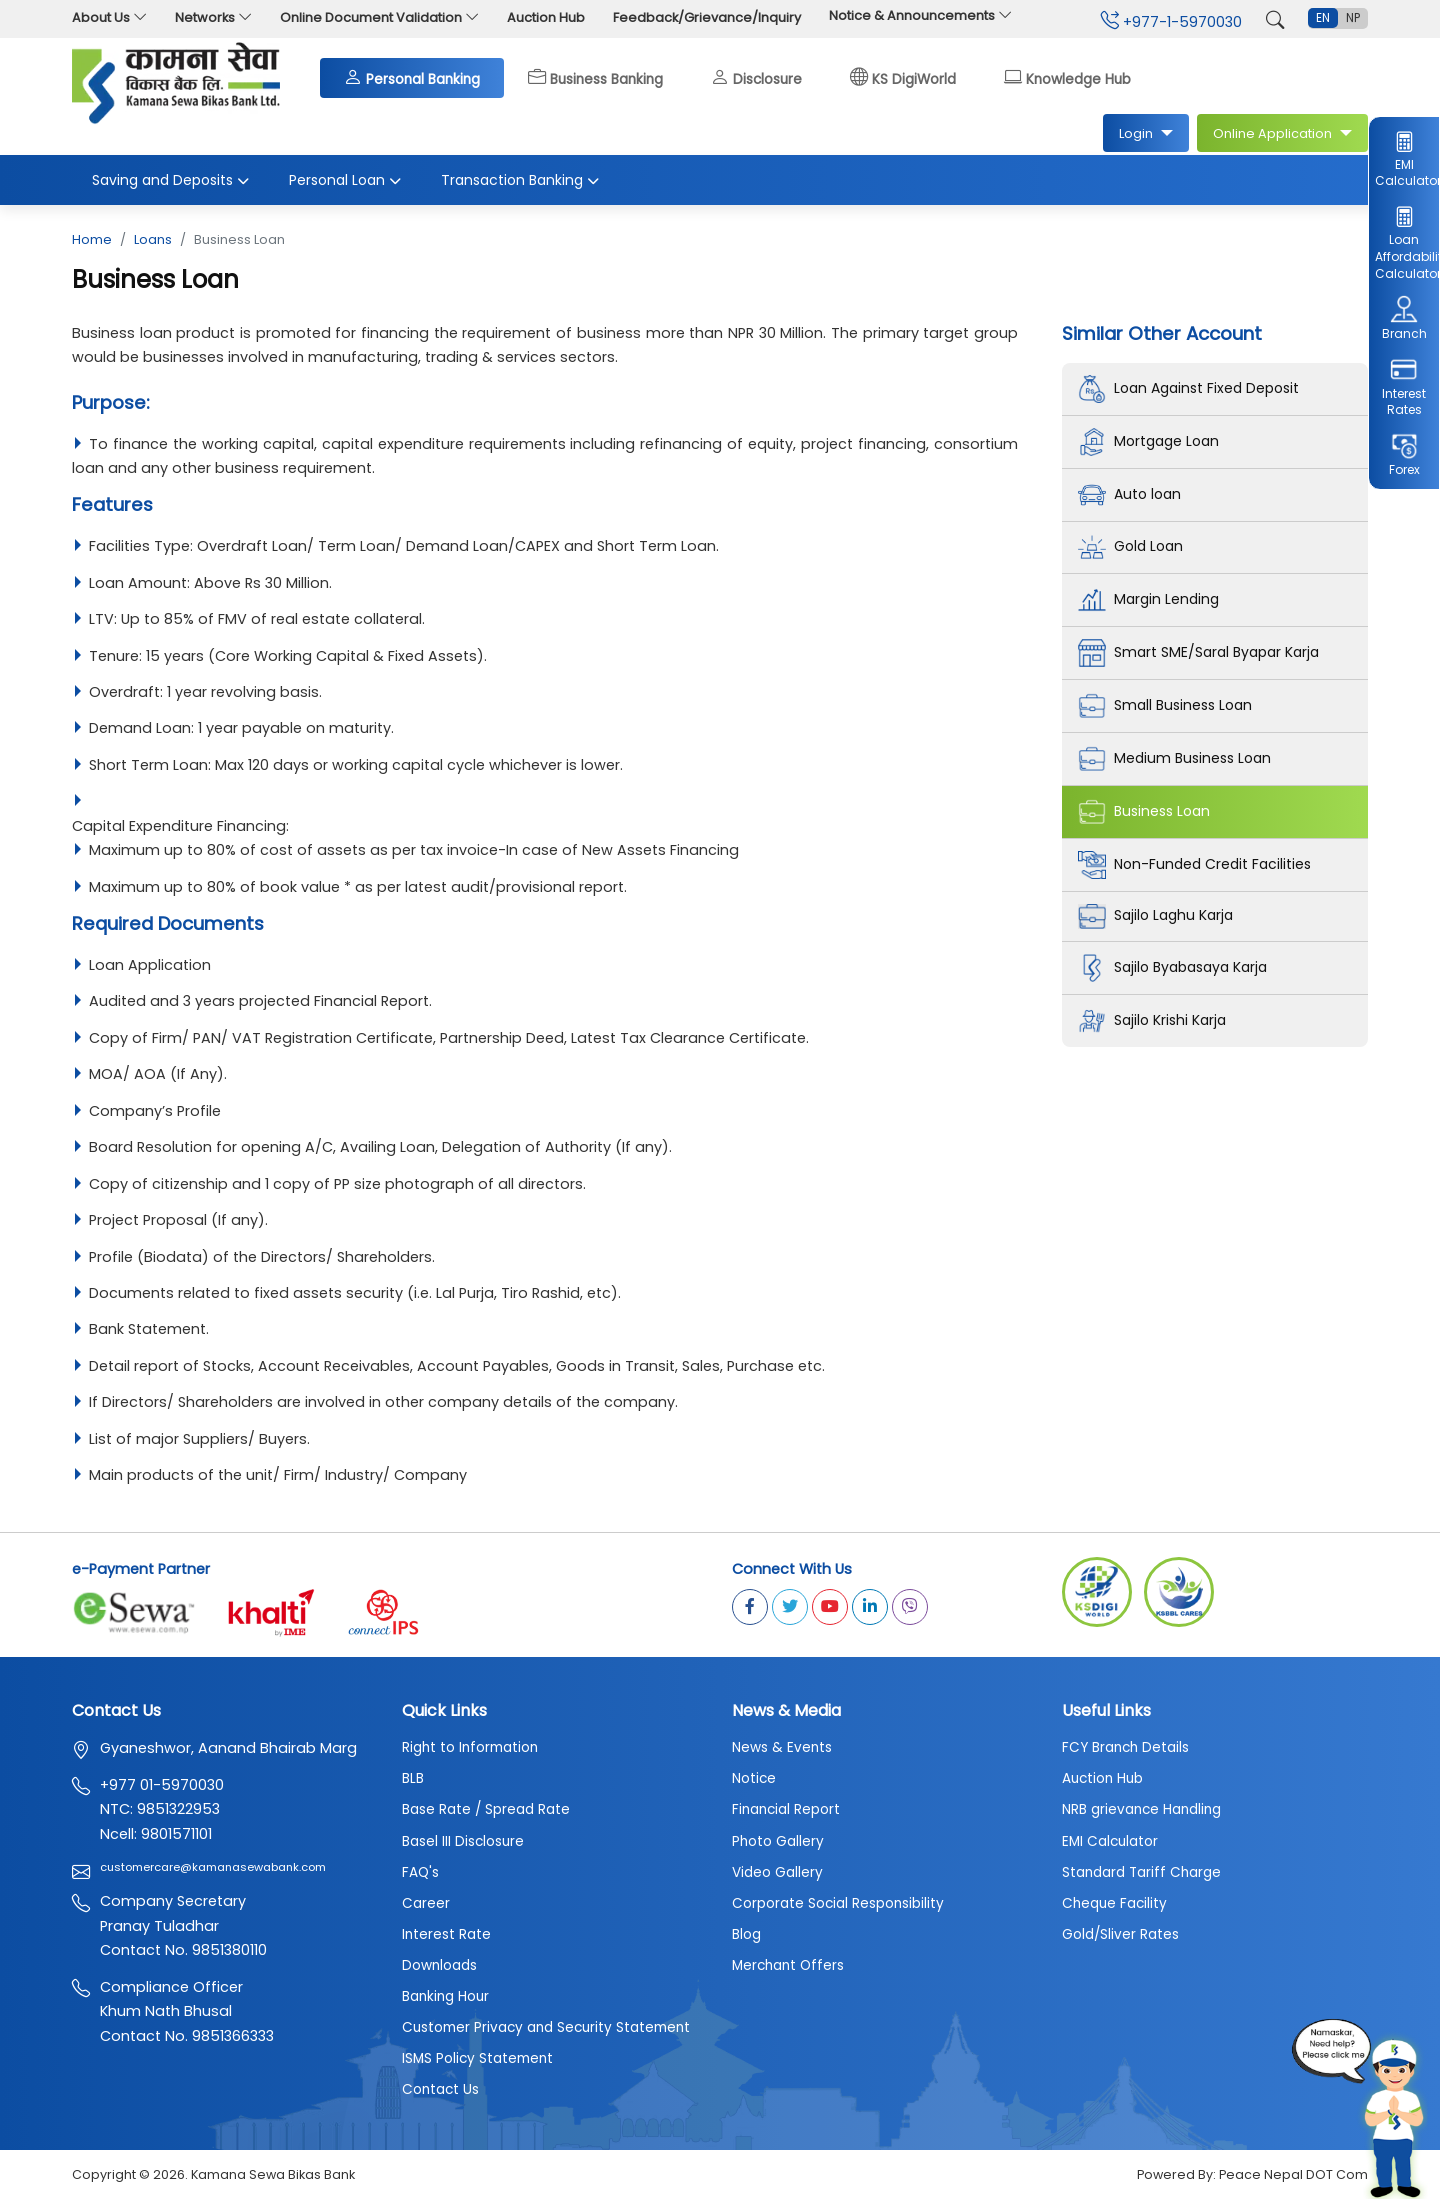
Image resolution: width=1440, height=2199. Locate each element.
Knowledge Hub (1067, 77)
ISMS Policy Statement (477, 2059)
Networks (213, 17)
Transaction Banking (520, 181)
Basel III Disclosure (463, 1842)
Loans (153, 240)
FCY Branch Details (1125, 1748)
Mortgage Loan (1151, 442)
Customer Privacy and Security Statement (546, 2028)
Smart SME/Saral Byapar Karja (1203, 654)
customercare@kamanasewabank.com (213, 1868)
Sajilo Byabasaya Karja (1178, 969)
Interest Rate (446, 1935)
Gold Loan (1132, 548)
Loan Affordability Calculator (1403, 242)
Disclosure (756, 77)
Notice (754, 1779)
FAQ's (420, 1873)
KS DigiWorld (903, 77)
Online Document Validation (379, 17)
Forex (1404, 455)
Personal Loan (345, 181)
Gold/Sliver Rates (1120, 1935)
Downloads (439, 1966)
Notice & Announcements (920, 15)
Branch (1404, 318)
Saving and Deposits (170, 181)
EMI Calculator (1403, 158)
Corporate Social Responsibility (838, 1904)
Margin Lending (1150, 601)
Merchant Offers (788, 1966)
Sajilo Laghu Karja (1158, 917)
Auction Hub (546, 17)
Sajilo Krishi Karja (1154, 1022)
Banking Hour (445, 1997)
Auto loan (1131, 495)
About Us (109, 17)
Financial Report (786, 1811)
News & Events (782, 1748)
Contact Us (440, 2091)
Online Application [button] (1274, 133)
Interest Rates (1404, 386)
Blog (746, 1935)
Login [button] (1137, 133)
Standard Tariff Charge (1141, 1873)
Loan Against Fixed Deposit (1193, 389)
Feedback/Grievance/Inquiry (707, 17)
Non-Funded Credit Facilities (1198, 866)
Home (92, 240)
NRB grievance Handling (1141, 1811)
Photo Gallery (778, 1842)
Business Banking (595, 77)
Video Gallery (777, 1873)
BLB (413, 1779)
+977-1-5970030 (1171, 22)
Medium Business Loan (1178, 760)
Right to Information (470, 1748)
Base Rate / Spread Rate (486, 1811)
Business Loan (1147, 813)
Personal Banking (412, 77)
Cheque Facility (1114, 1904)
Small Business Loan (1168, 707)
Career (426, 1904)
